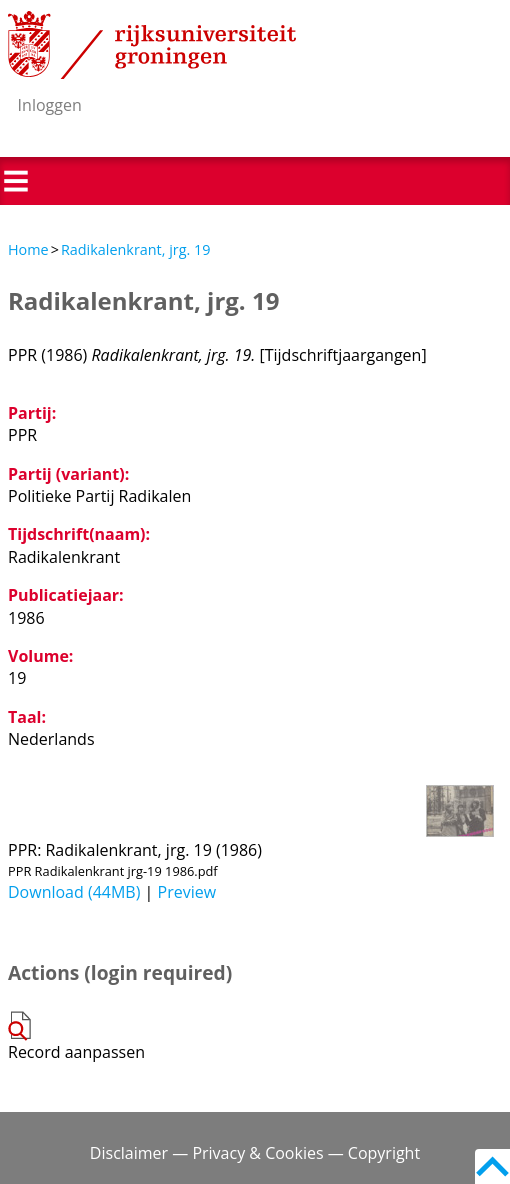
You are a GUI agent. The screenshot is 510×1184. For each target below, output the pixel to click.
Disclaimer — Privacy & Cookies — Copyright (255, 1153)
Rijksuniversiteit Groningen (152, 45)
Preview (187, 892)
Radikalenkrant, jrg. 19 (136, 249)
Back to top (492, 1166)
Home (28, 249)
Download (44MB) (74, 892)
